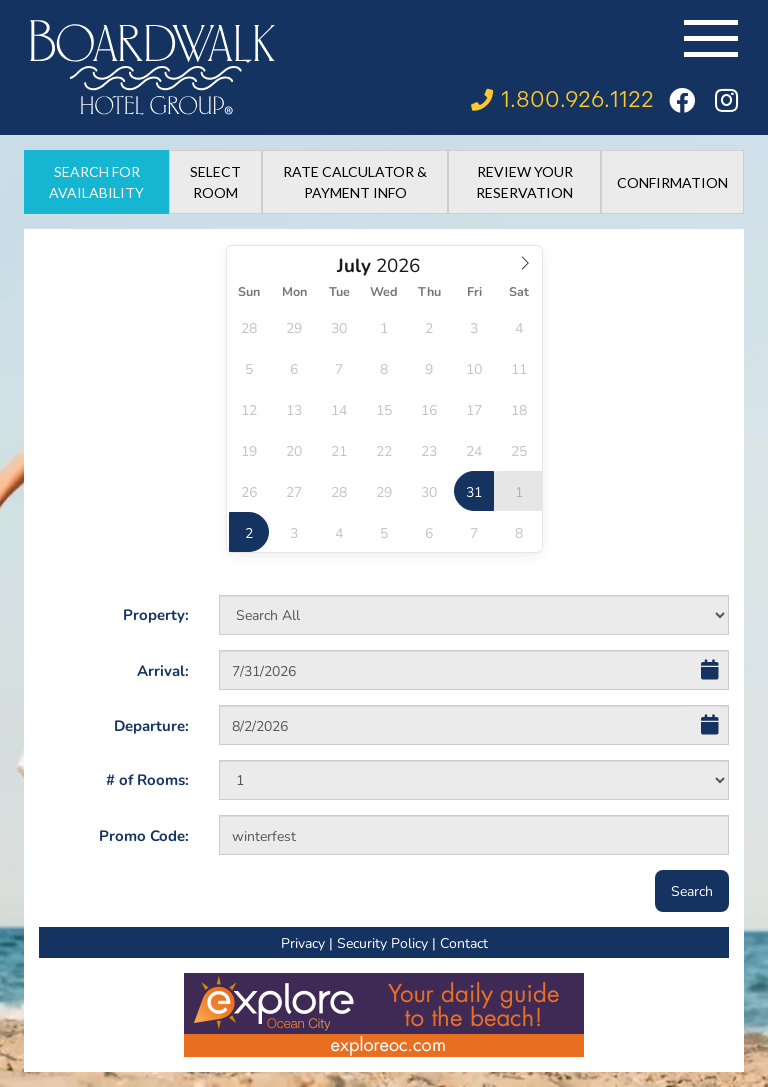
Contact (464, 942)
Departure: (151, 725)
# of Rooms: (147, 779)
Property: (156, 614)
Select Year (392, 251)
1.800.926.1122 (577, 99)
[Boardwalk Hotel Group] (152, 67)
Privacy (303, 942)
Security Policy (382, 942)
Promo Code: (144, 835)
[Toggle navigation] (711, 38)
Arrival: (163, 670)
